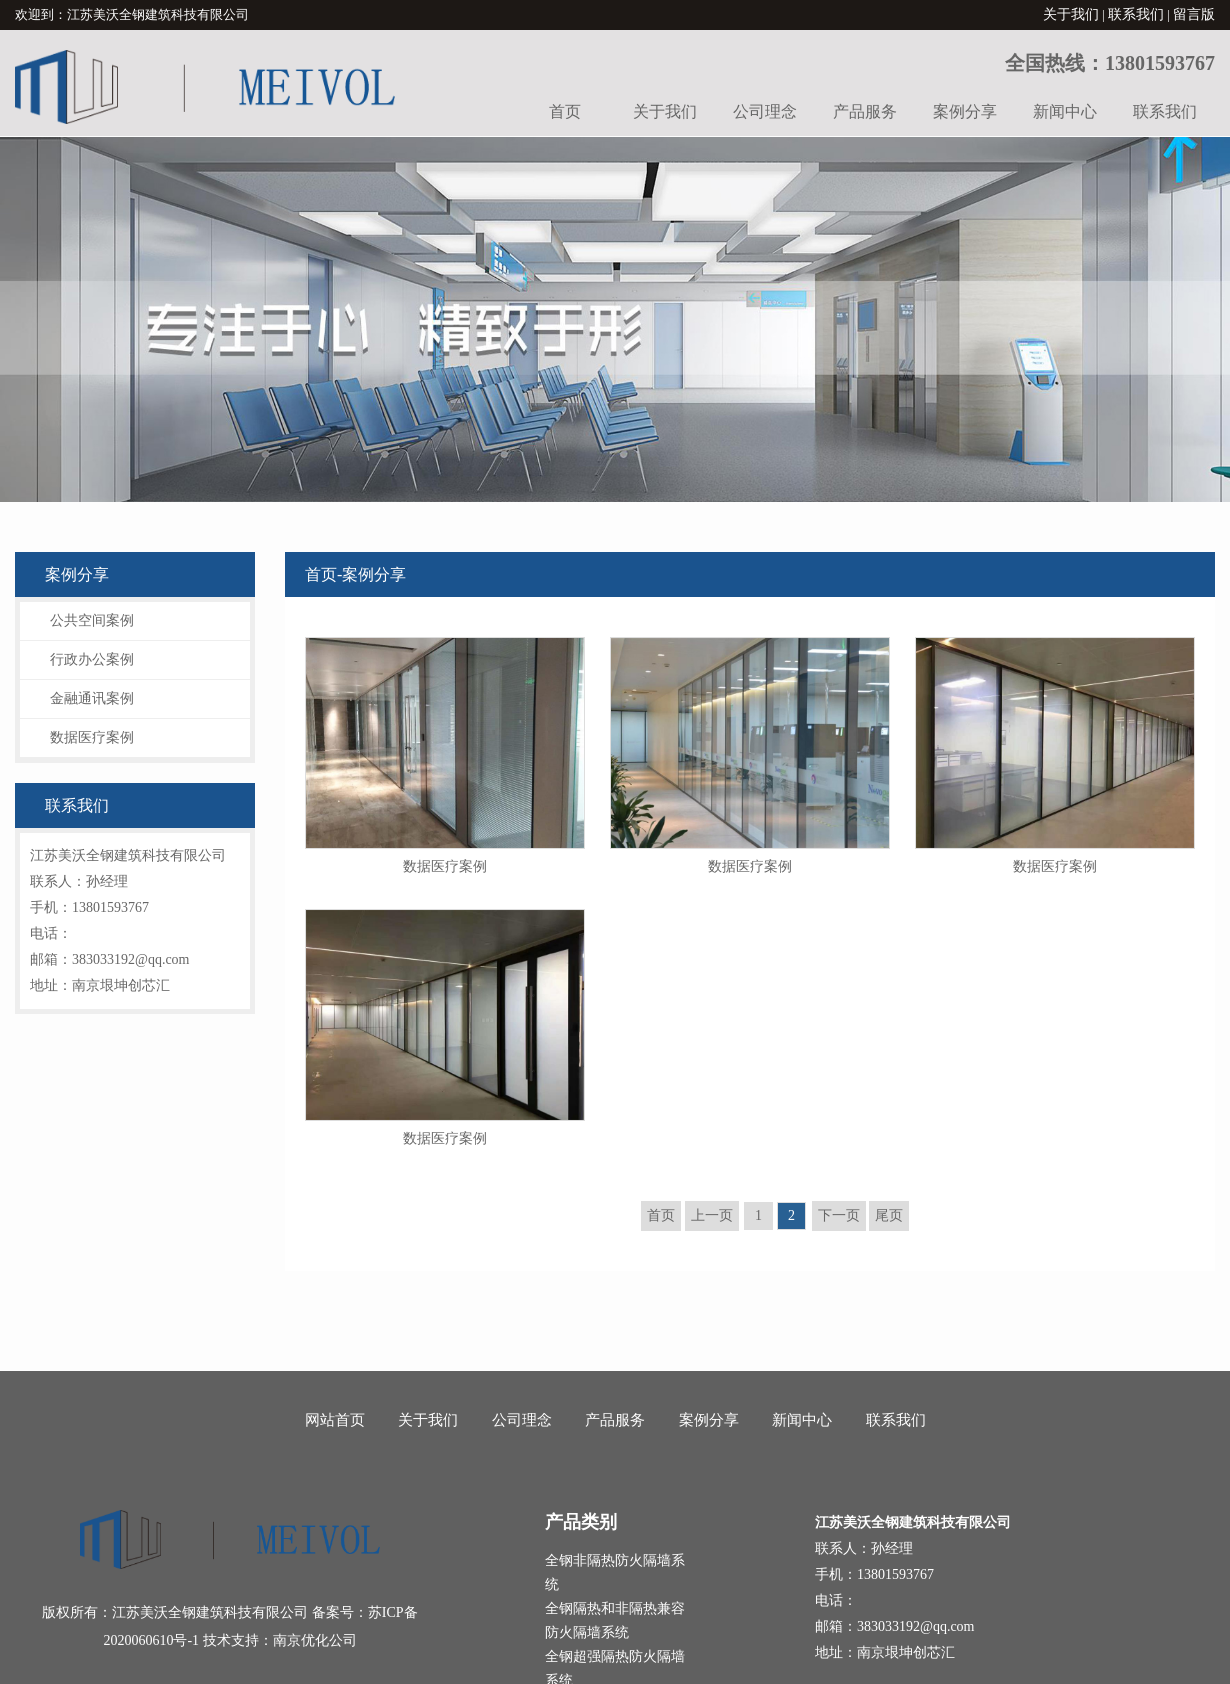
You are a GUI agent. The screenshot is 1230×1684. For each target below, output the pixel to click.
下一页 (839, 1215)
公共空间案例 (92, 620)
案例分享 (965, 111)
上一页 (712, 1215)
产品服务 (865, 111)
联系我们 (1136, 14)
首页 (565, 111)
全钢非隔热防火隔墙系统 (615, 1572)
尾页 (889, 1215)
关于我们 (1071, 14)
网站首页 (335, 1420)
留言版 (1194, 14)
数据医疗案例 (92, 737)
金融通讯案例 (92, 698)
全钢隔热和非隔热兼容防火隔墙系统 (615, 1620)
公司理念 (765, 111)
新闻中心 (1065, 111)
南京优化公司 (315, 1640)
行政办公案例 (92, 659)
